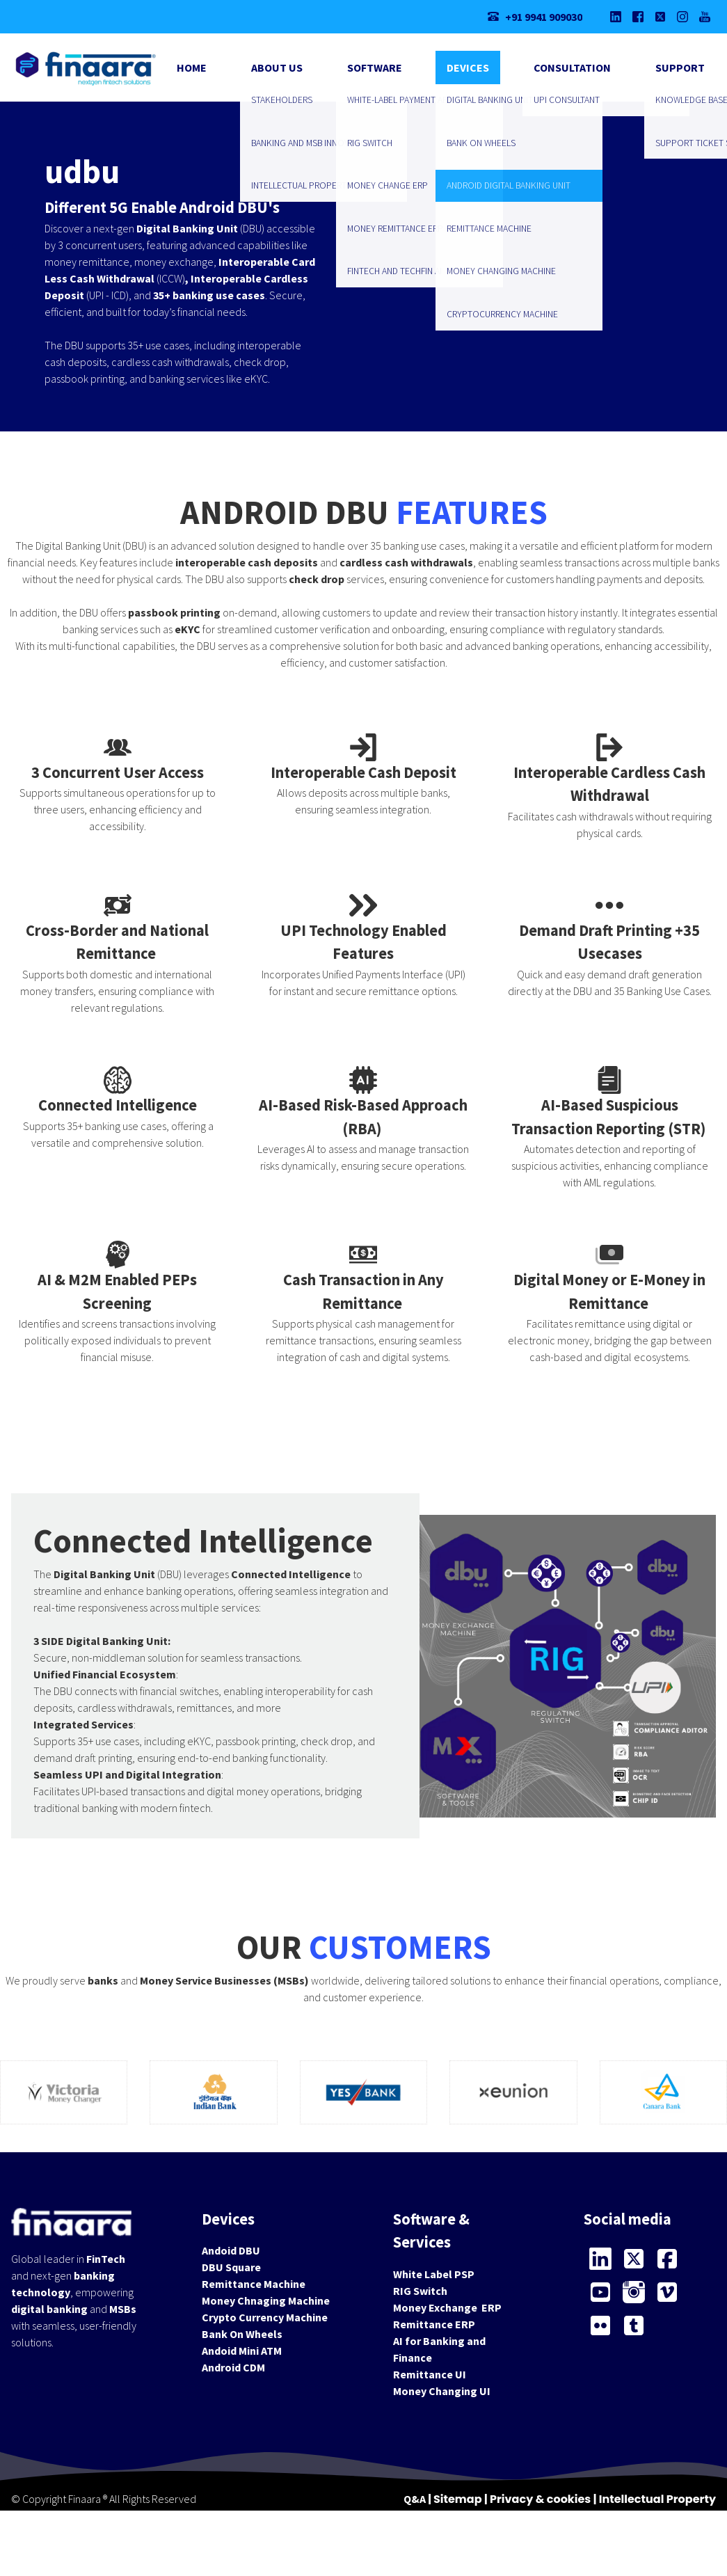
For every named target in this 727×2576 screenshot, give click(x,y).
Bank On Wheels (242, 2334)
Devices (468, 67)
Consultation (572, 67)
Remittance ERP (434, 2324)
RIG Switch (420, 2291)
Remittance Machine (253, 2284)
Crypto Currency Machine (265, 2317)
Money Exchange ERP (447, 2307)
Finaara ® (87, 2499)
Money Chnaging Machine (266, 2300)
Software (374, 67)
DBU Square (231, 2267)
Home (192, 67)
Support (680, 67)
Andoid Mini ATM (242, 2351)
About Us (277, 67)
